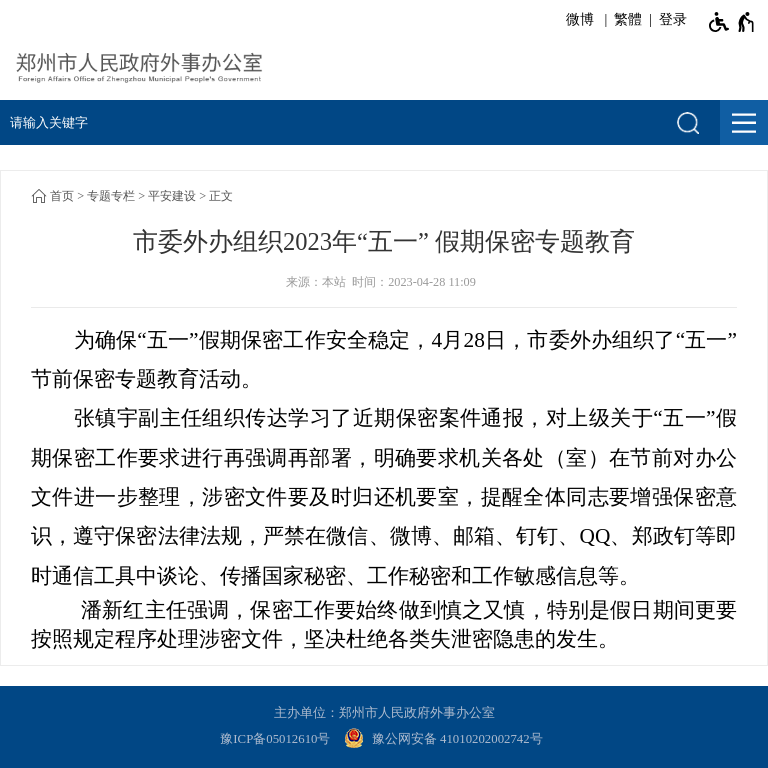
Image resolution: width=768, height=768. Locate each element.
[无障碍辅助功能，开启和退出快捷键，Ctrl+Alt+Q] (732, 22)
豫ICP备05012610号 (275, 739)
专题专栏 (111, 196)
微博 (580, 19)
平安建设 (172, 196)
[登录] (669, 20)
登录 (673, 19)
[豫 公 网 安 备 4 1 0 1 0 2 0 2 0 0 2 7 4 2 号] (446, 740)
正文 (221, 196)
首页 (62, 196)
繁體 (628, 19)
